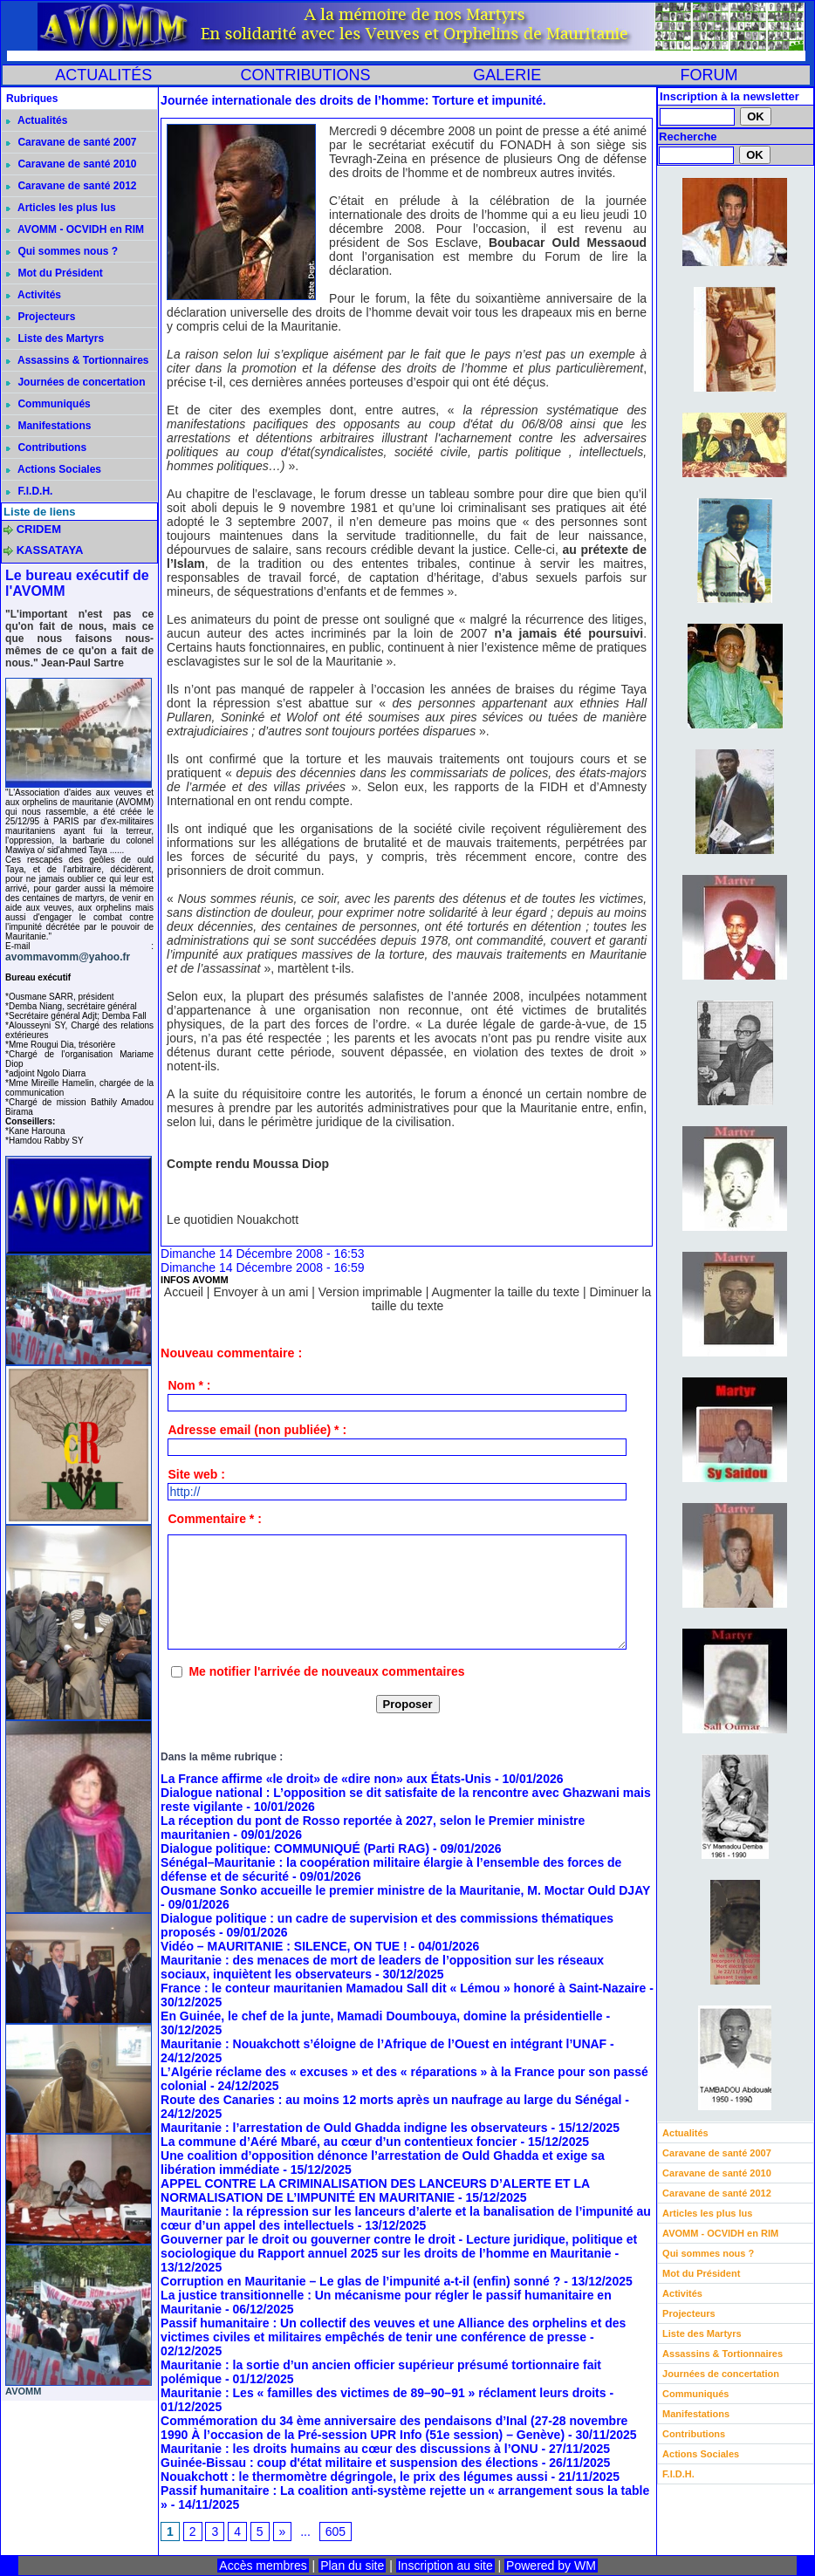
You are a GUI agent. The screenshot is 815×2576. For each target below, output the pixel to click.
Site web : (196, 1474)
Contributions (46, 447)
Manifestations (48, 426)
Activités (33, 295)
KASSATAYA (50, 550)
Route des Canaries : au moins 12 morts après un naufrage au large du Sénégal (391, 2100)
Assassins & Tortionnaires (77, 360)
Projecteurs (40, 317)
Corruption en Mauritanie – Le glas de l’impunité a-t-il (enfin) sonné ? (362, 2281)
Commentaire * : (214, 1519)
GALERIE (507, 75)
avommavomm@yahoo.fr (67, 957)
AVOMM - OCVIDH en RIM (75, 229)
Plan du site (352, 2566)
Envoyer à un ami (260, 1292)
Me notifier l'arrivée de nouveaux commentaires (326, 1671)
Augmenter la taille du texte (505, 1292)
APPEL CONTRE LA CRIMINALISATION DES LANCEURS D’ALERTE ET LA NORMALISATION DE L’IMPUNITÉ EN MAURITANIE (375, 2190)
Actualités (36, 120)
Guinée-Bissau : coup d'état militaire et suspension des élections (349, 2463)
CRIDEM (39, 529)
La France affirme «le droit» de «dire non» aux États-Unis (326, 1779)
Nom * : (189, 1385)
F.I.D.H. (29, 491)
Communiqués (48, 404)
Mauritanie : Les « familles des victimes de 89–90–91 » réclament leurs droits (383, 2393)
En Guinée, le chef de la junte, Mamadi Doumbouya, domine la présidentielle (381, 2016)
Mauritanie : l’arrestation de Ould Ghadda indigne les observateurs (354, 2128)
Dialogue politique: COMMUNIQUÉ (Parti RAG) (295, 1848)
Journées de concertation (75, 382)
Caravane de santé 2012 (71, 186)
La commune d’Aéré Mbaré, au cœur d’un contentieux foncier (339, 2142)
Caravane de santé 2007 (71, 142)
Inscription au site (445, 2566)
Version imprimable (370, 1292)
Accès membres (262, 2566)
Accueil (183, 1292)
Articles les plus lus (61, 208)
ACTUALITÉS (103, 75)
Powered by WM (551, 2566)
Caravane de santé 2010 (71, 164)
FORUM (708, 75)
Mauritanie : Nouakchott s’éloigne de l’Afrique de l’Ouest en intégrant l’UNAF (383, 2044)
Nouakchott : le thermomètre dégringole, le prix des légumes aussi (354, 2477)
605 (335, 2531)
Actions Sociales (53, 469)
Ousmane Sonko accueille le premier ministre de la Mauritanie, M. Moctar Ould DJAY (405, 1890)
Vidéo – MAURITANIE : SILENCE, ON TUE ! (284, 1946)
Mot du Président (54, 273)
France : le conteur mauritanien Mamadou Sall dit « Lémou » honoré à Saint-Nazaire (403, 1988)
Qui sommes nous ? (62, 251)
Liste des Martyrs (55, 338)
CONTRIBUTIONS (305, 75)
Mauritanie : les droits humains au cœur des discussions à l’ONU (349, 2449)
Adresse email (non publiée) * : (257, 1430)
